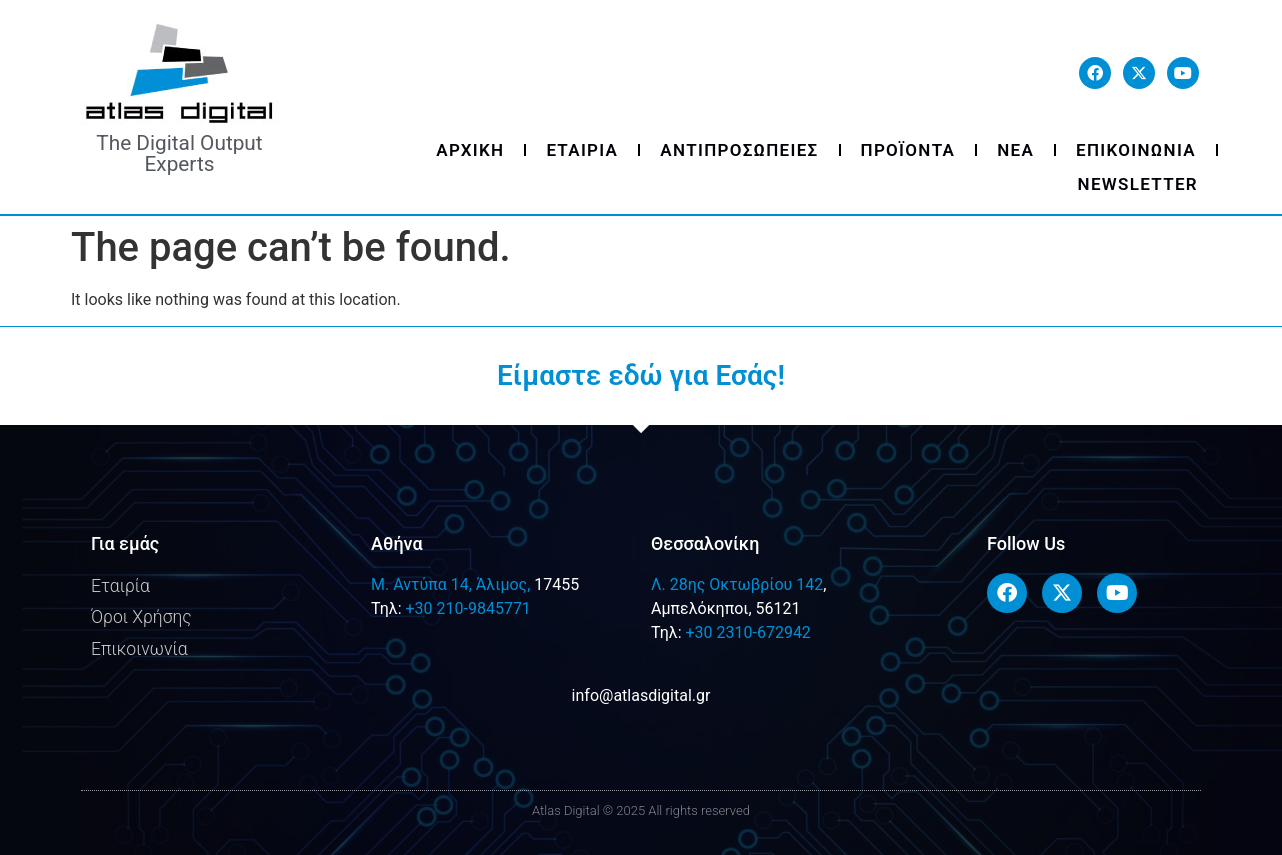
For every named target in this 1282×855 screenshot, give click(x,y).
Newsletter (1138, 184)
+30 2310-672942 (747, 632)
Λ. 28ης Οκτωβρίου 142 (737, 584)
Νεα (1015, 150)
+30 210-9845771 (467, 608)
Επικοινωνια (1136, 150)
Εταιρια (582, 150)
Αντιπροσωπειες (739, 150)
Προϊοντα (908, 150)
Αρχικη (470, 150)
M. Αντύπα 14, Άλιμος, (450, 584)
